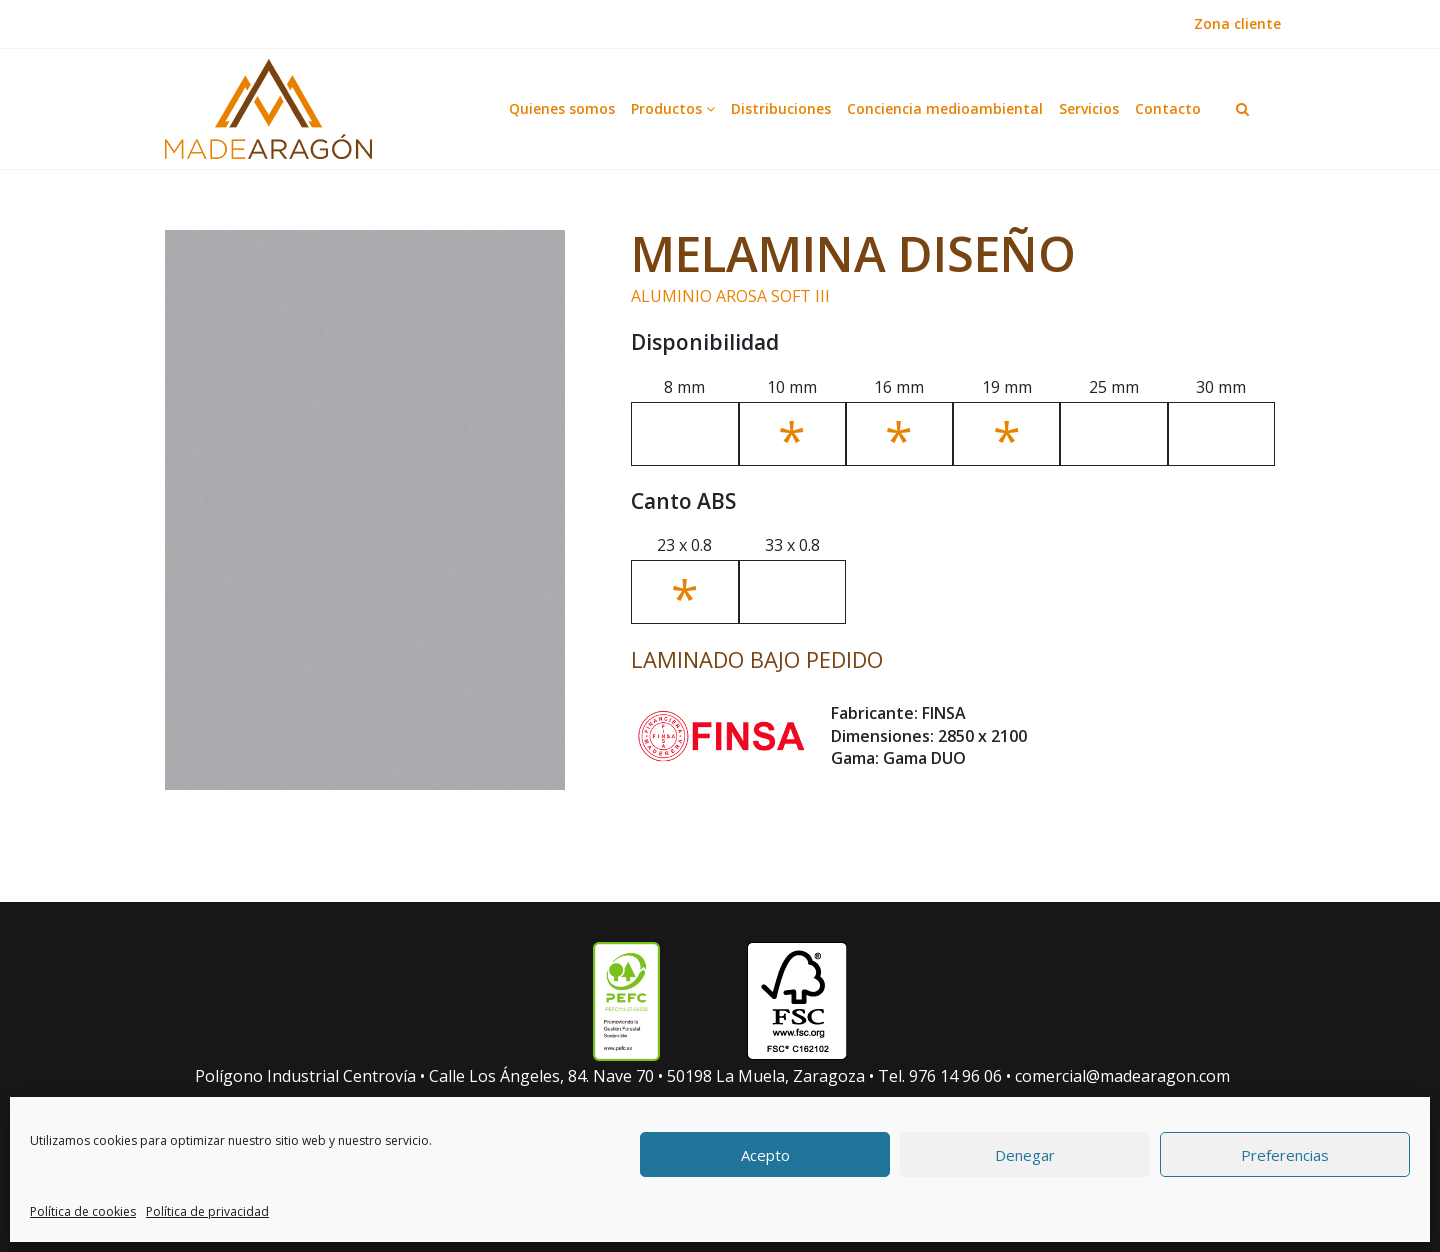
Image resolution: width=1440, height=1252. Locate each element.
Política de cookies (83, 1211)
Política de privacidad (207, 1211)
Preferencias (1285, 1155)
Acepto (765, 1155)
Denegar (1025, 1155)
